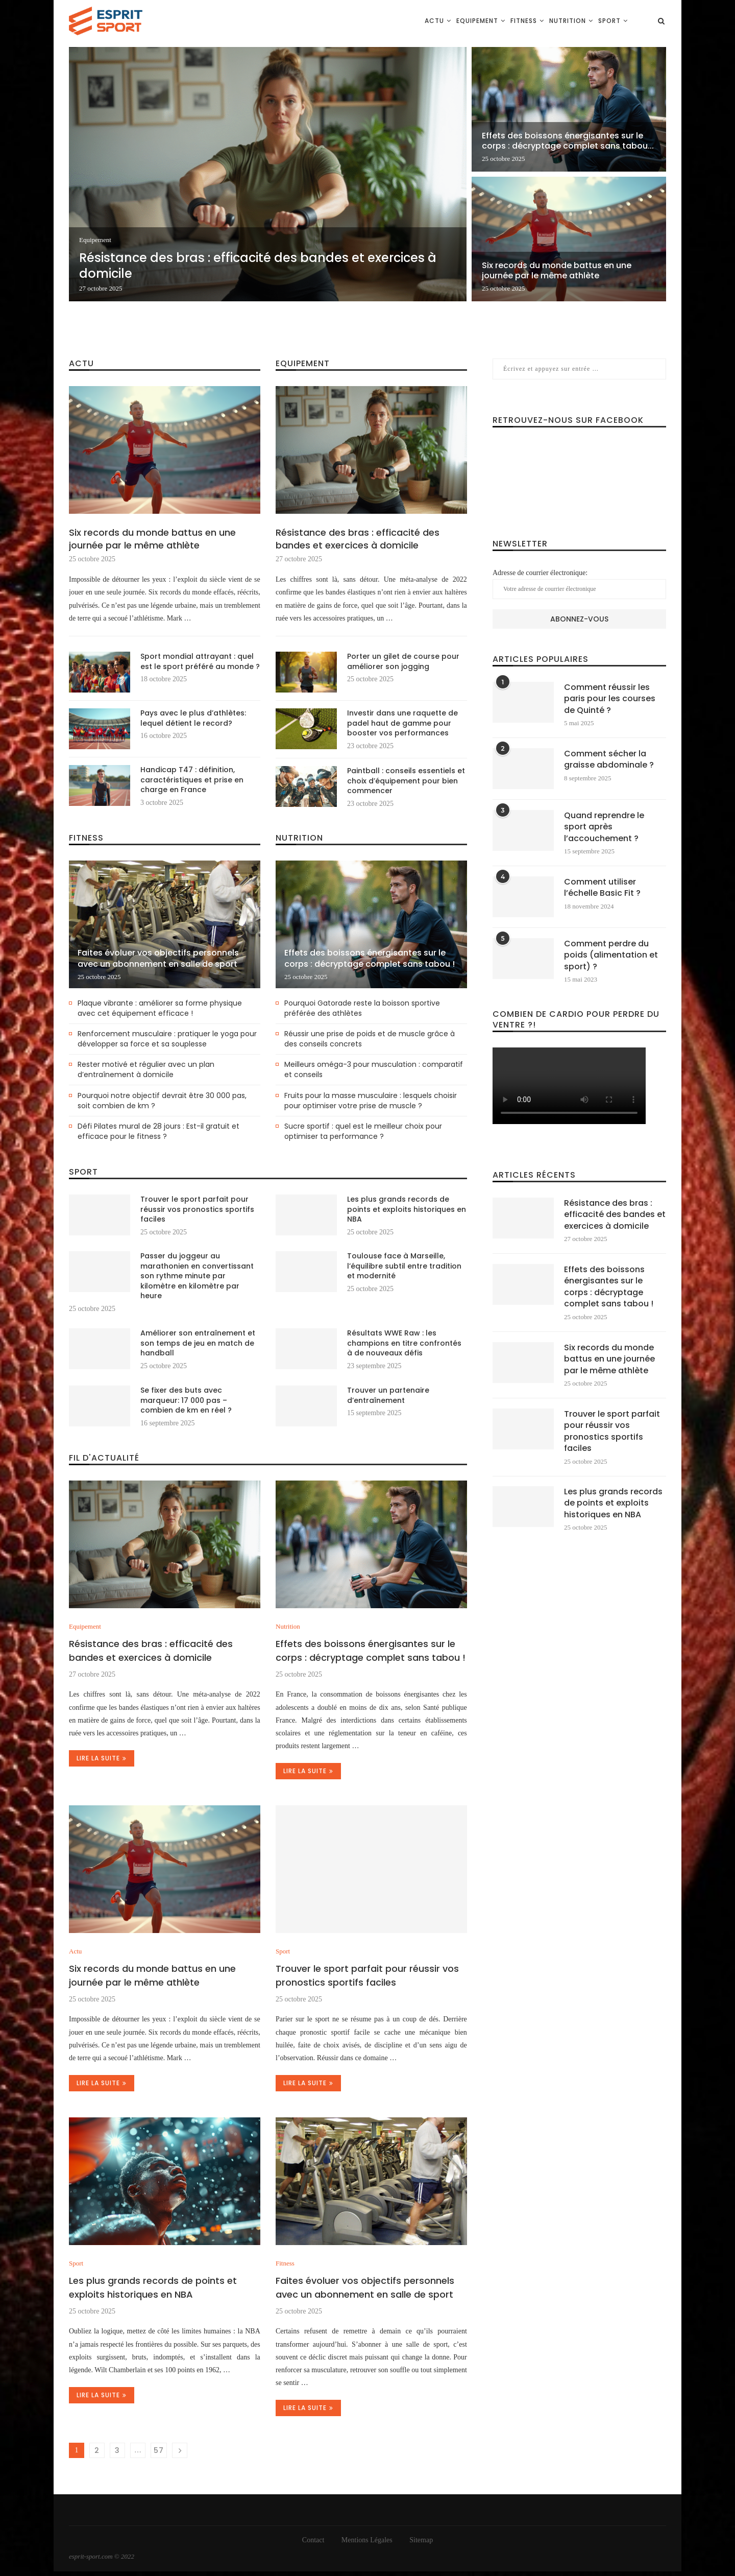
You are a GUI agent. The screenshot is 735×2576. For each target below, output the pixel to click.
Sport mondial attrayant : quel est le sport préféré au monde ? (200, 662)
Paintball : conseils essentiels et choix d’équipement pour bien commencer (406, 781)
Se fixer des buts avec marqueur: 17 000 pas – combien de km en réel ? (186, 1400)
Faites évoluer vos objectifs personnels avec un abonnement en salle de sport (158, 958)
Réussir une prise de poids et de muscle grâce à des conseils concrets (369, 1039)
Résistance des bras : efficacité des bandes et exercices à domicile (257, 265)
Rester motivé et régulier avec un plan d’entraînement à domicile (146, 1070)
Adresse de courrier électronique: (579, 584)
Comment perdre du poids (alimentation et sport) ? (611, 955)
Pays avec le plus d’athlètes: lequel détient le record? (193, 718)
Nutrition (567, 20)
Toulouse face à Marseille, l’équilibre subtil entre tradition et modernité (404, 1266)
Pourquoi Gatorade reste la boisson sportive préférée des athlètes (362, 1008)
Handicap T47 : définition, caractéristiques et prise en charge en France (191, 780)
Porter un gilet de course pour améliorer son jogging (403, 662)
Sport (609, 20)
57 (159, 2450)
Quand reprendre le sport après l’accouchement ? (604, 827)
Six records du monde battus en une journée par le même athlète (556, 270)
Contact (313, 2540)
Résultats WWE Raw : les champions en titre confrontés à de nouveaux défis (404, 1343)
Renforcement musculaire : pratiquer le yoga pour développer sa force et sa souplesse (167, 1039)
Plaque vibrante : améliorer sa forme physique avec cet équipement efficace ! (160, 1008)
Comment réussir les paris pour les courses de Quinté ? (609, 699)
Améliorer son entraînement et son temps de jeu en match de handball (197, 1343)
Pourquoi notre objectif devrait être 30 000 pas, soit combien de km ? (162, 1101)
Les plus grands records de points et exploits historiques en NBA (406, 1209)
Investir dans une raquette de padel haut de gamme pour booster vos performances (402, 723)
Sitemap (421, 2540)
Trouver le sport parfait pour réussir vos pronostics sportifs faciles (197, 1209)
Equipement (477, 20)
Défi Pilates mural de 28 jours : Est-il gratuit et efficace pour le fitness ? (158, 1131)
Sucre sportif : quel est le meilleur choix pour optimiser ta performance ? (363, 1131)
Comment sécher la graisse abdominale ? (609, 759)
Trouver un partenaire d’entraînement (388, 1395)
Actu (434, 20)
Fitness (523, 20)
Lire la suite (102, 1758)
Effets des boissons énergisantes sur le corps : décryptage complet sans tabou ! (369, 958)
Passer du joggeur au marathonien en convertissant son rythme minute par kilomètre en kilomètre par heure (197, 1276)
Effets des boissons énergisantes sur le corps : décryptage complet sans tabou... (568, 141)
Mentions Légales (367, 2540)
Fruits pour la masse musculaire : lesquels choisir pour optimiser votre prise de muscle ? (370, 1101)
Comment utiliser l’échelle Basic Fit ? (602, 887)
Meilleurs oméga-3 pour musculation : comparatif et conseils (373, 1070)
